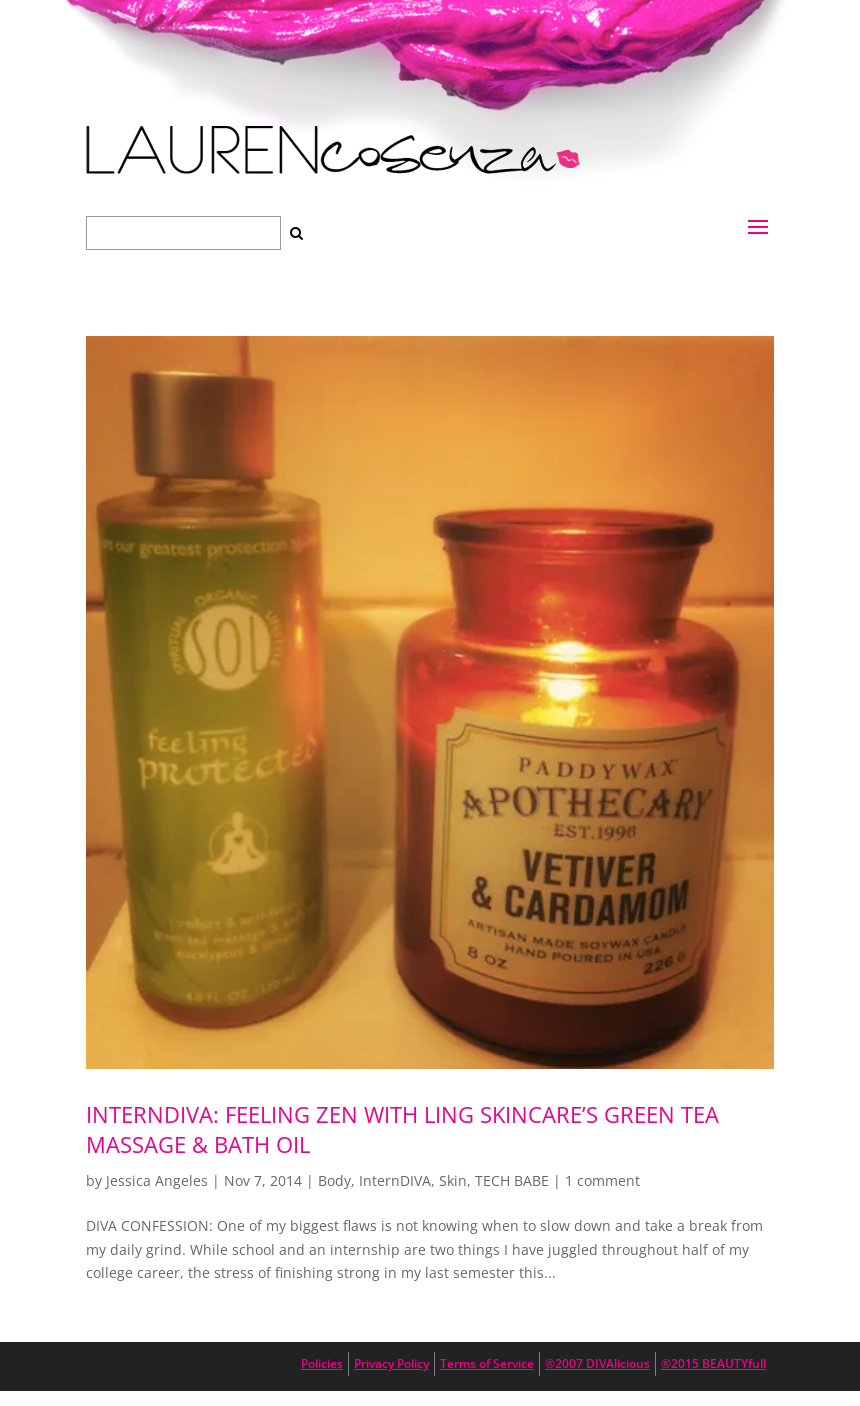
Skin (453, 1180)
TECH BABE (512, 1180)
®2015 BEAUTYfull (713, 1363)
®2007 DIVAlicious (597, 1363)
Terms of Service (487, 1363)
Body (334, 1180)
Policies (322, 1363)
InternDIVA (395, 1180)
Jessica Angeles (157, 1180)
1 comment (602, 1180)
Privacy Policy (391, 1363)
